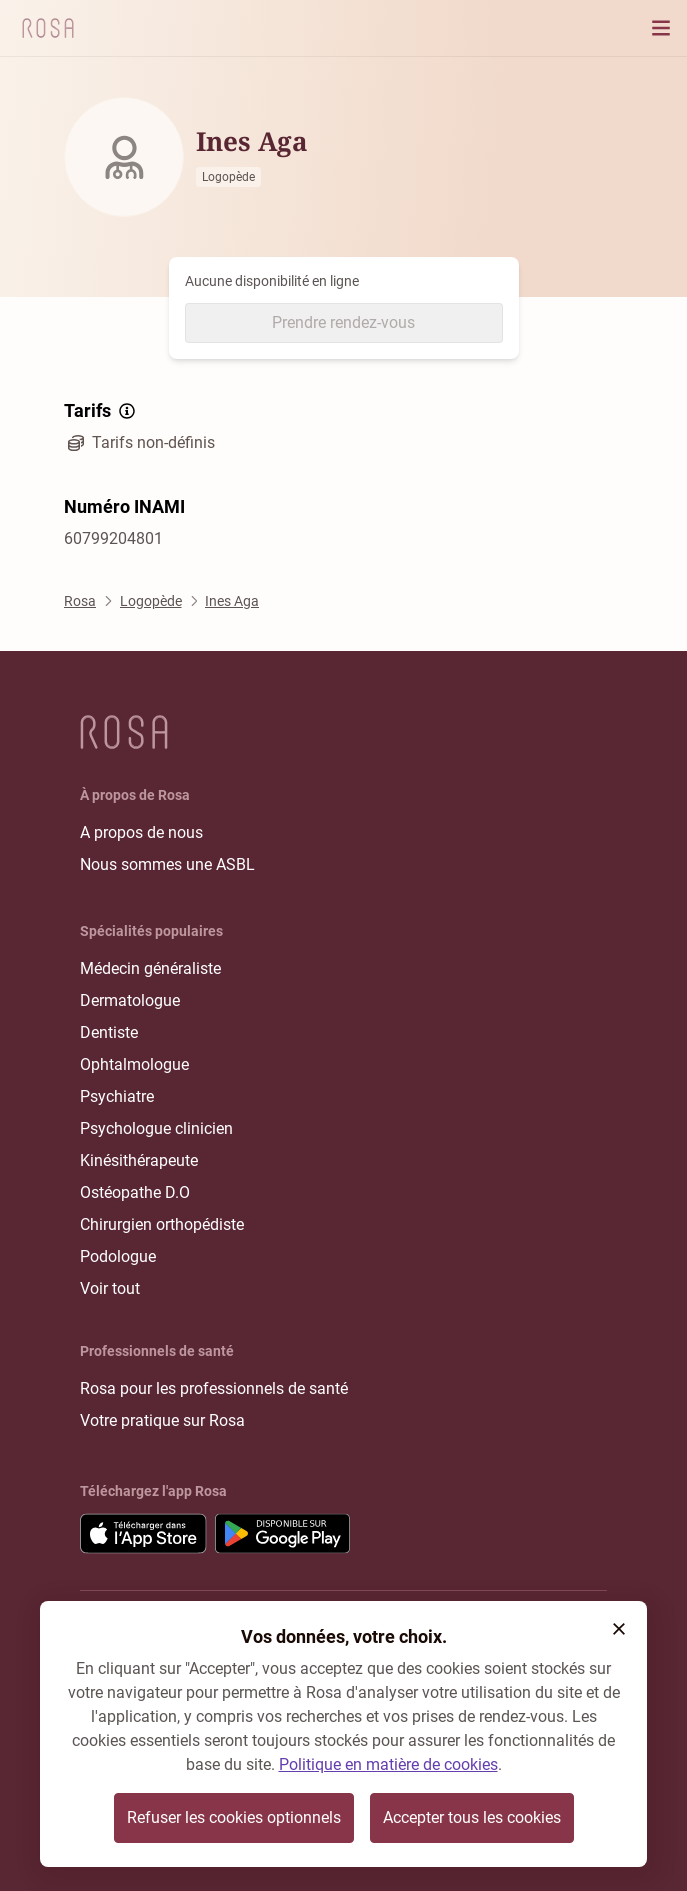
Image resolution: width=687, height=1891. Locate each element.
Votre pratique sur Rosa (162, 1420)
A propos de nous (141, 832)
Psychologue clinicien (156, 1128)
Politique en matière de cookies (388, 1764)
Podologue (118, 1256)
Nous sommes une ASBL (167, 864)
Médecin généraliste (150, 968)
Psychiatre (117, 1096)
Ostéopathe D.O (135, 1192)
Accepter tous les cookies (472, 1817)
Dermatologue (130, 1000)
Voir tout (110, 1288)
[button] (619, 1629)
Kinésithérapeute (139, 1160)
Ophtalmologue (134, 1064)
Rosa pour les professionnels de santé (214, 1388)
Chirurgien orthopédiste (162, 1224)
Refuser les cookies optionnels (234, 1817)
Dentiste (109, 1032)
